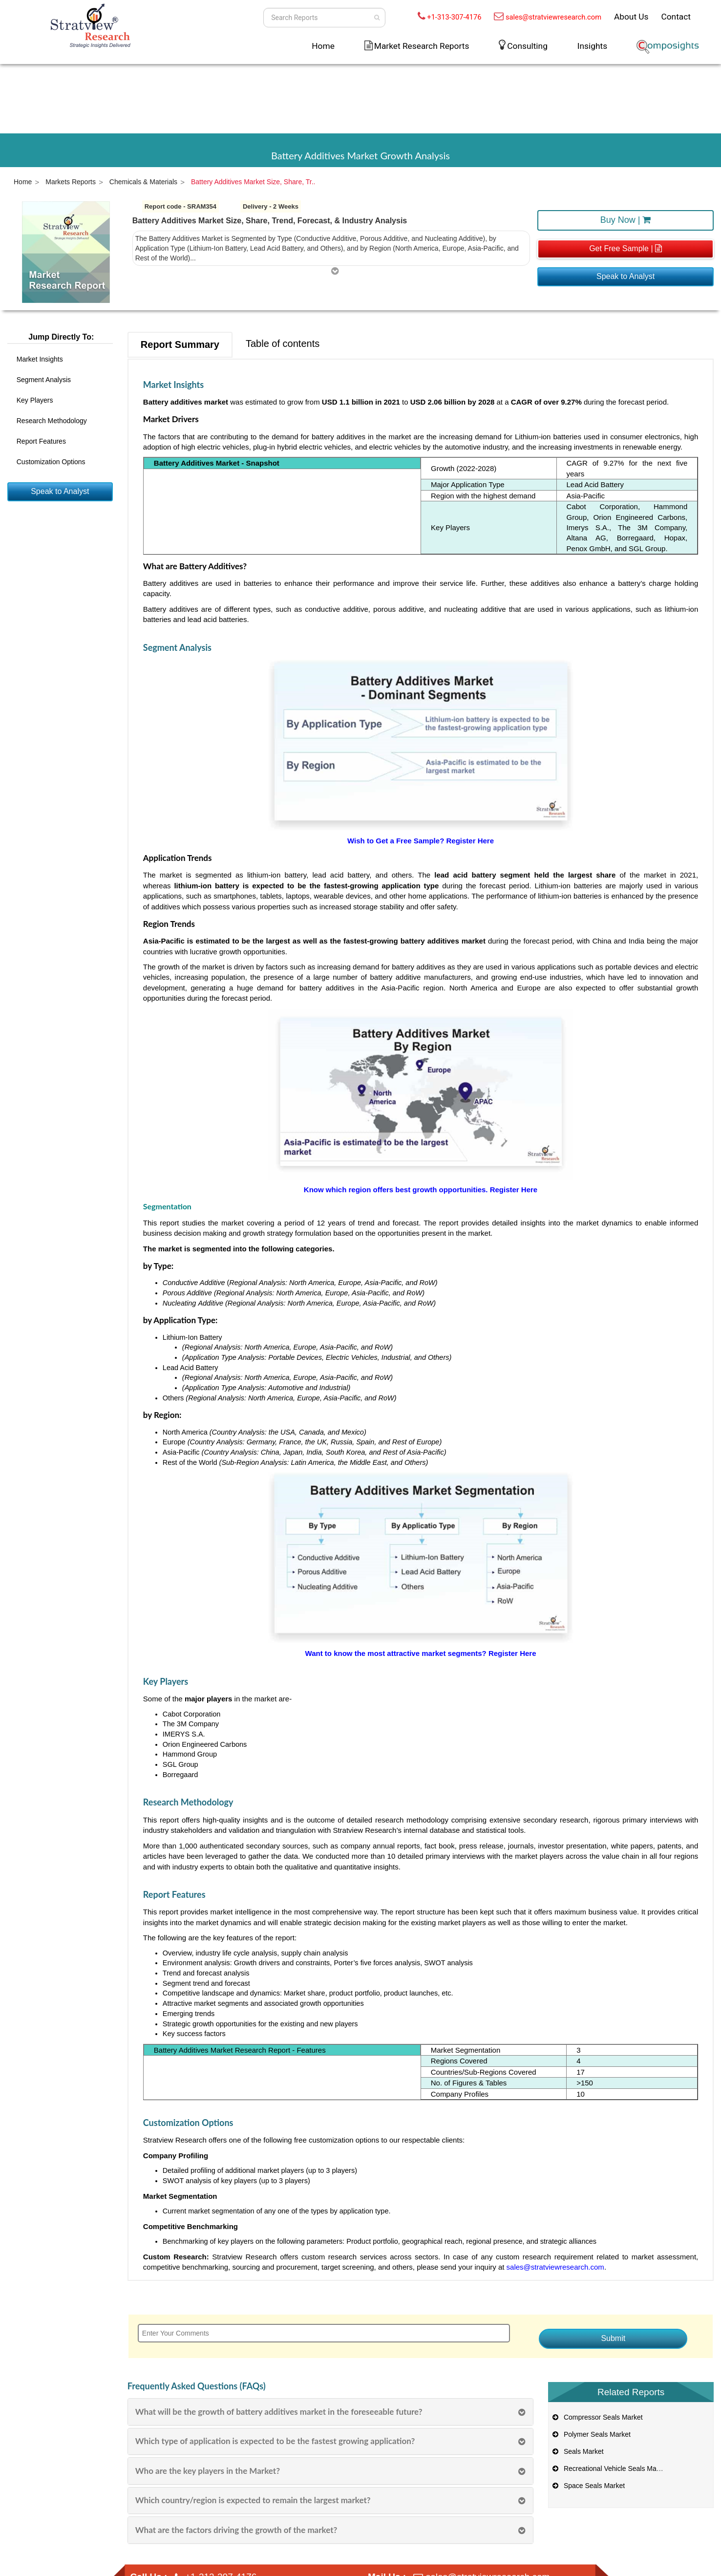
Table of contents (282, 343)
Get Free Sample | (625, 248)
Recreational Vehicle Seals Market (609, 2468)
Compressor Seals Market (597, 2417)
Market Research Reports (421, 46)
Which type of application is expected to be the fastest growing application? (275, 2441)
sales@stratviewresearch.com (553, 17)
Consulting (527, 46)
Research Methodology (52, 421)
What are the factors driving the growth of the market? (236, 2530)
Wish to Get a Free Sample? (396, 841)
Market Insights (40, 359)
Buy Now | (625, 220)
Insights (592, 46)
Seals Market (577, 2451)
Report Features (41, 441)
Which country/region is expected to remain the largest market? (253, 2500)
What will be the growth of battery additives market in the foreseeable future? (279, 2411)
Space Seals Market (588, 2486)
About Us (631, 16)
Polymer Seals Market (591, 2434)
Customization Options (51, 462)
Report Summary (180, 344)
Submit (613, 2338)
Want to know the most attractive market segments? (396, 1653)
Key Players (35, 400)
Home (323, 46)
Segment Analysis (44, 380)
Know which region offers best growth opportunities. (397, 1189)
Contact (676, 16)
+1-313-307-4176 (454, 17)
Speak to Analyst (625, 276)
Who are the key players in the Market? (207, 2471)
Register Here (470, 841)
